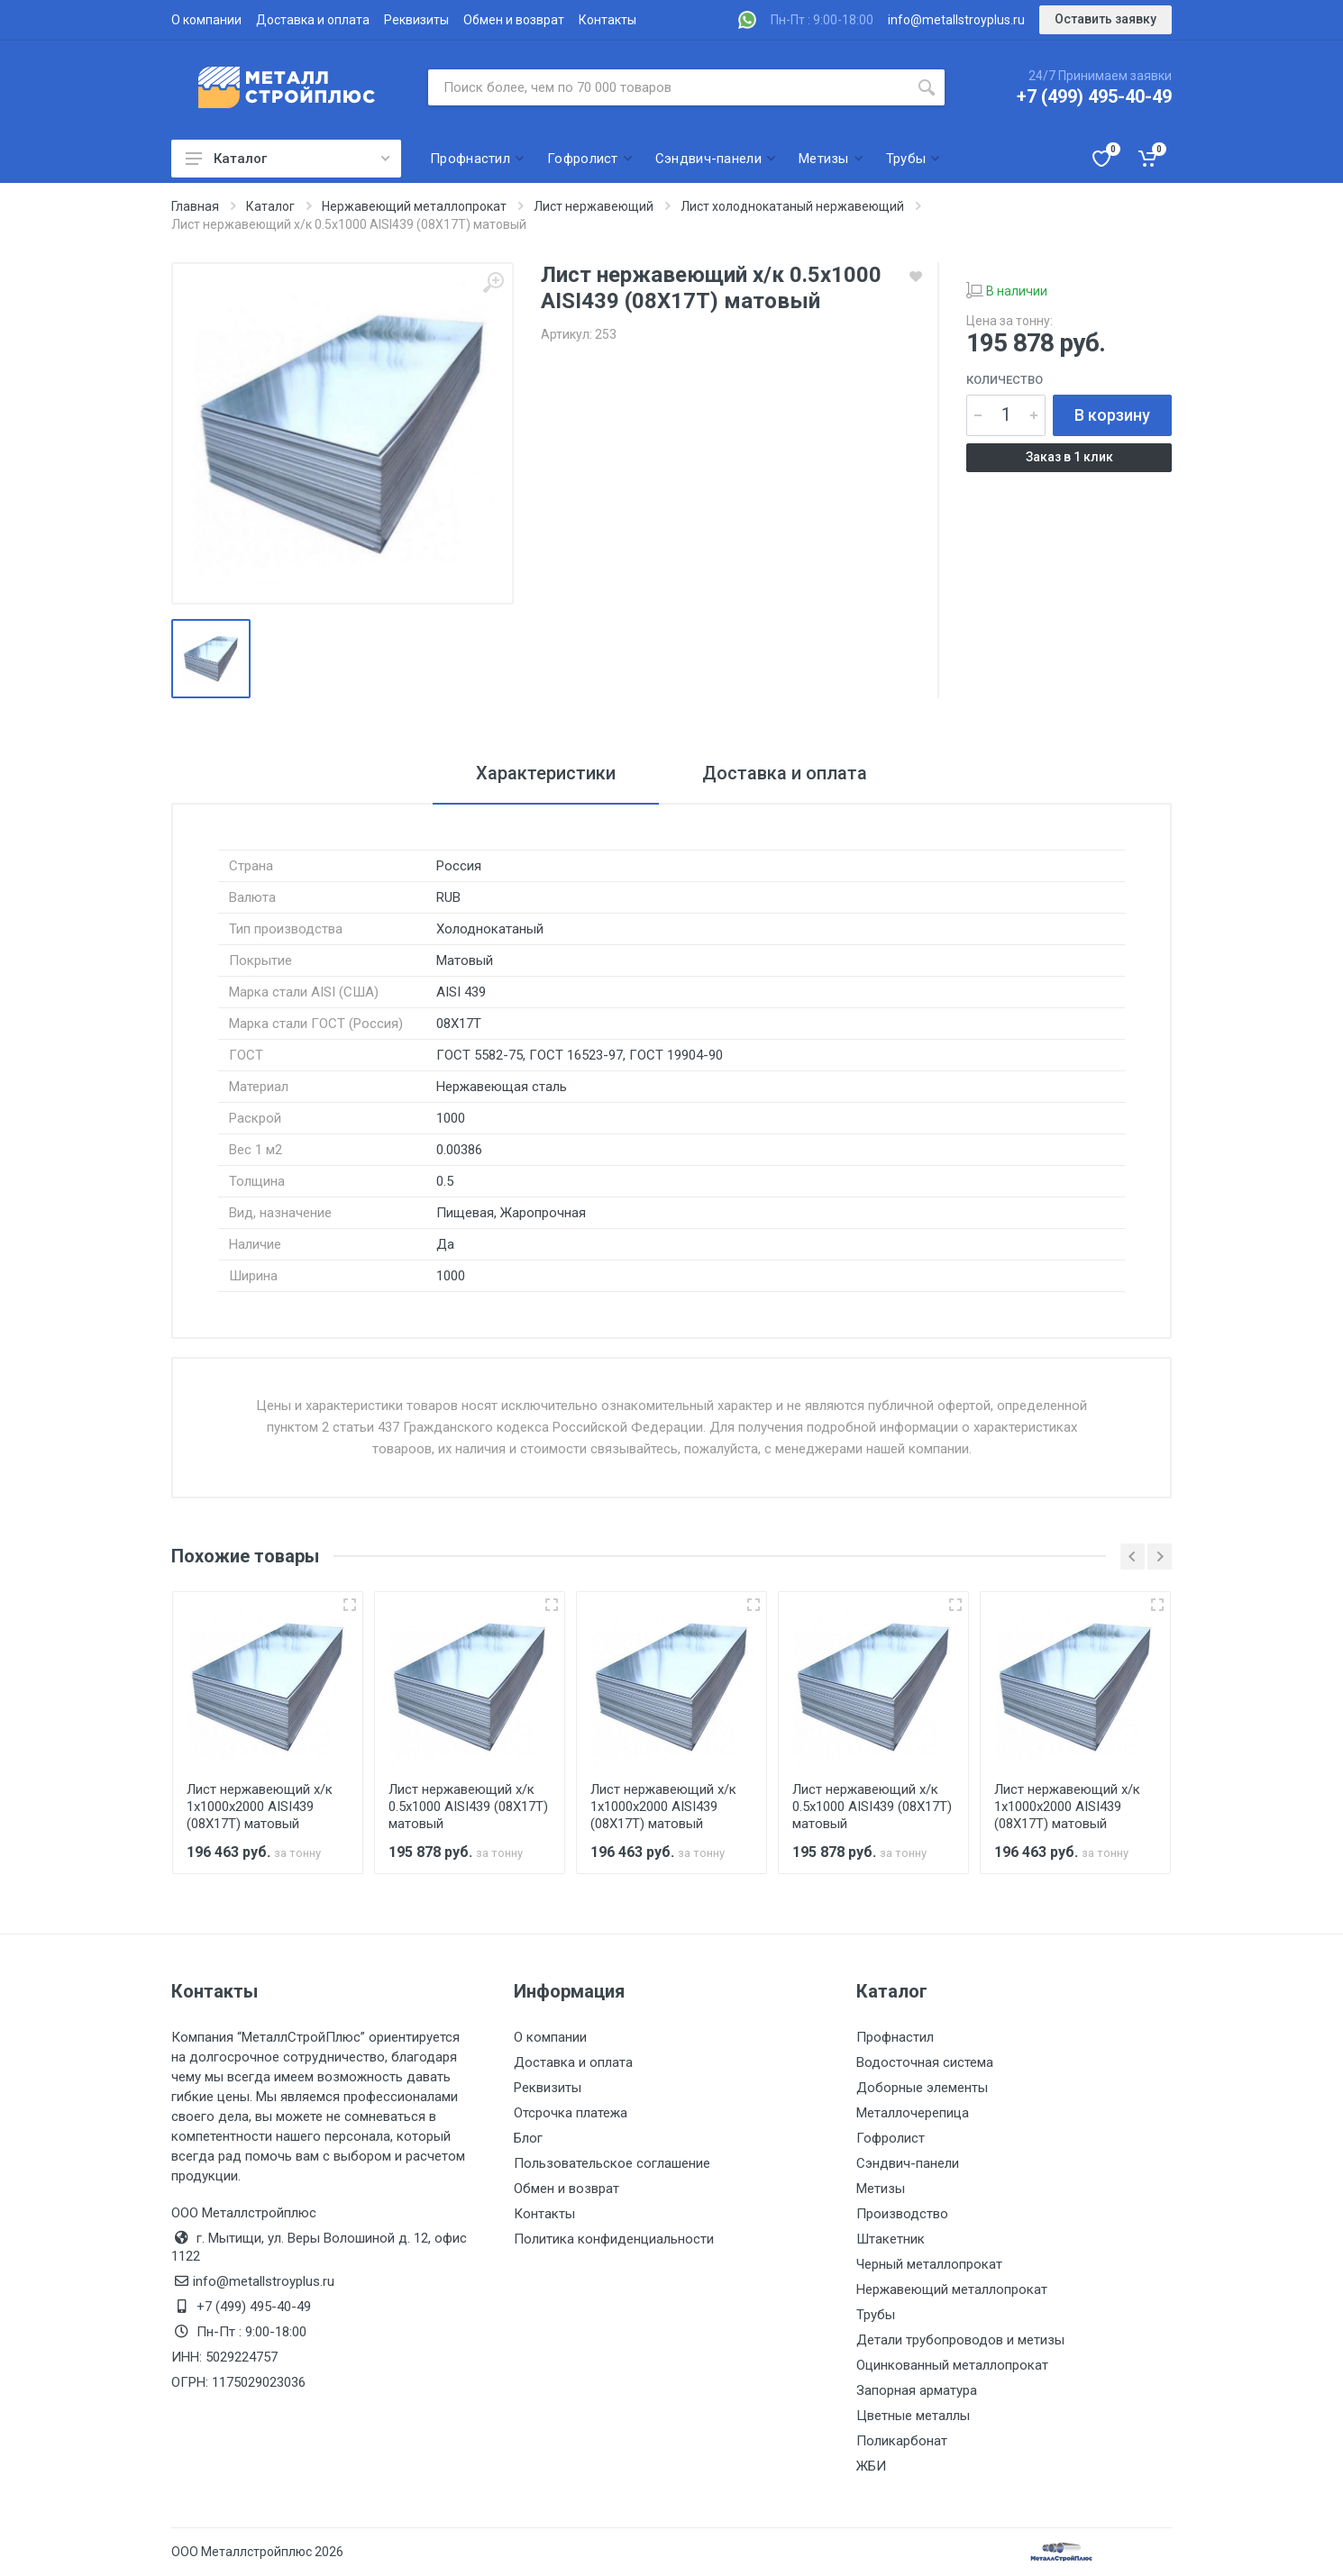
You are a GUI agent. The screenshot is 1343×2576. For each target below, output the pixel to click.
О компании (206, 20)
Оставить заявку (1105, 19)
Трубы (875, 2315)
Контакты (607, 20)
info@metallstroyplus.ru (956, 20)
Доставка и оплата (313, 20)
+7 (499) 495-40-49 (1094, 96)
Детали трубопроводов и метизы (960, 2340)
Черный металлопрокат (929, 2264)
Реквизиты (416, 20)
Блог (528, 2138)
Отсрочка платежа (570, 2113)
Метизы (880, 2188)
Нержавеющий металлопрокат (951, 2289)
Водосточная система (924, 2062)
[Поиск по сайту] (668, 87)
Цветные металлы (913, 2416)
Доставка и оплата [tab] (784, 773)
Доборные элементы (922, 2088)
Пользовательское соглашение (612, 2163)
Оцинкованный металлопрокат (952, 2365)
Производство (902, 2214)
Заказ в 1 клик (1069, 457)
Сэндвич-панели (907, 2163)
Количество (1004, 380)
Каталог (287, 158)
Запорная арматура (916, 2390)
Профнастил (895, 2037)
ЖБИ (871, 2466)
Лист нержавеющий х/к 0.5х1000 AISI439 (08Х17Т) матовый (468, 1806)
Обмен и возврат (513, 20)
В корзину (1112, 414)
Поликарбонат (901, 2441)
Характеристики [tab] (546, 773)
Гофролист (890, 2138)
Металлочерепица (912, 2113)
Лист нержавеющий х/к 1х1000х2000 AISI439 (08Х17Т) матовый (260, 1806)
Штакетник (890, 2239)
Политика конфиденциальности (614, 2239)
